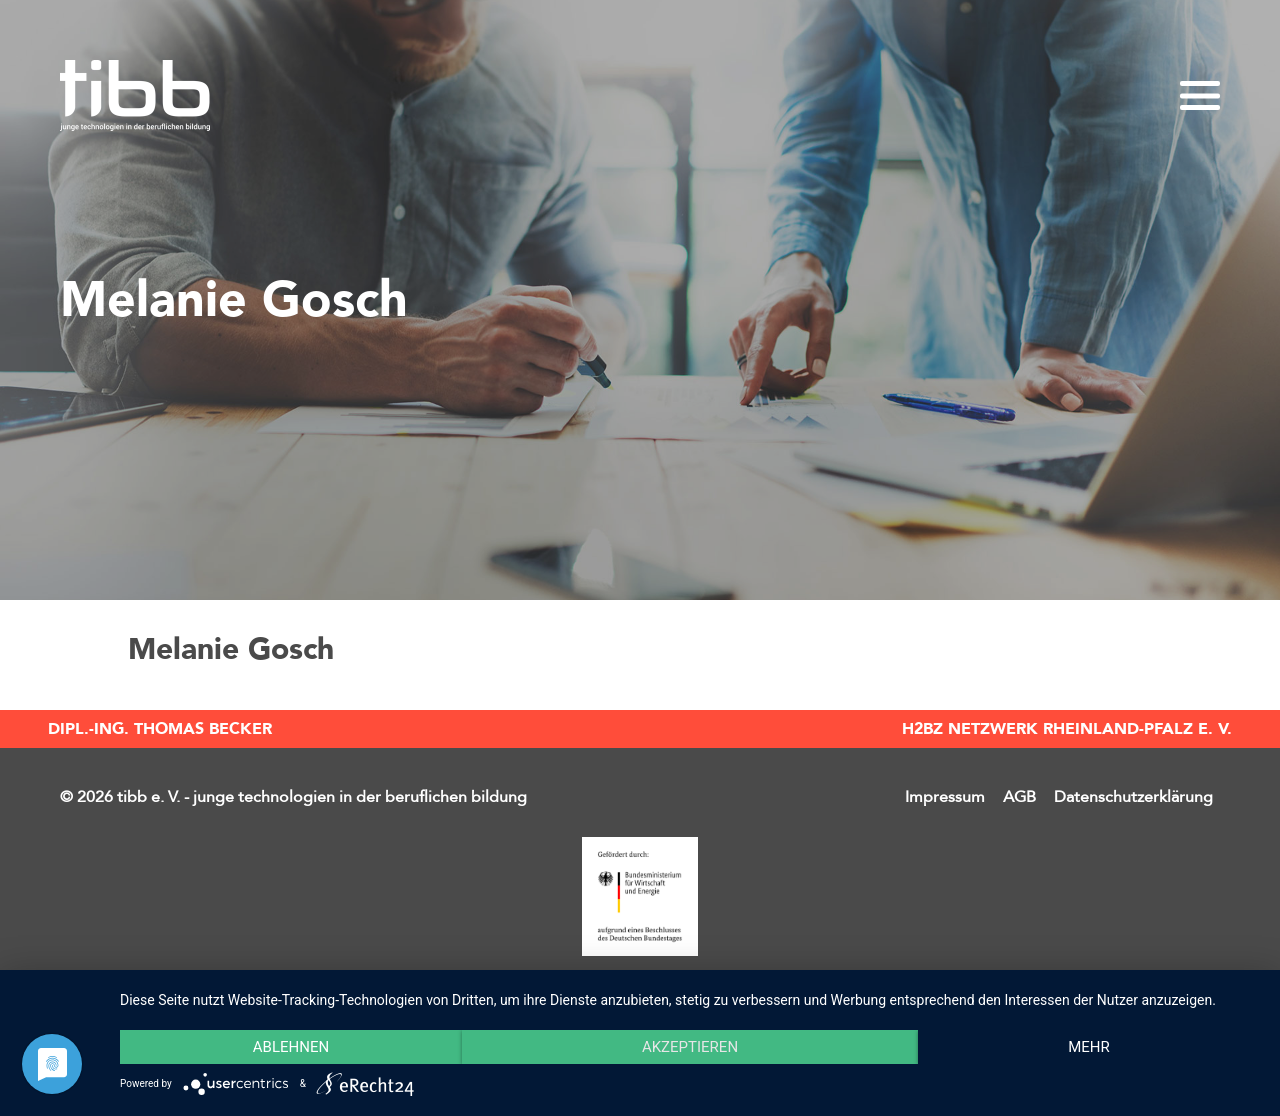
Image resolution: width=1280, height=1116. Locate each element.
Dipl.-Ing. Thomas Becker (160, 729)
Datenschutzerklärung (1133, 797)
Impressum (945, 797)
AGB (1019, 797)
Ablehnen (291, 1047)
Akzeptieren (690, 1047)
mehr (1089, 1047)
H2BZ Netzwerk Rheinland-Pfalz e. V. (1067, 729)
